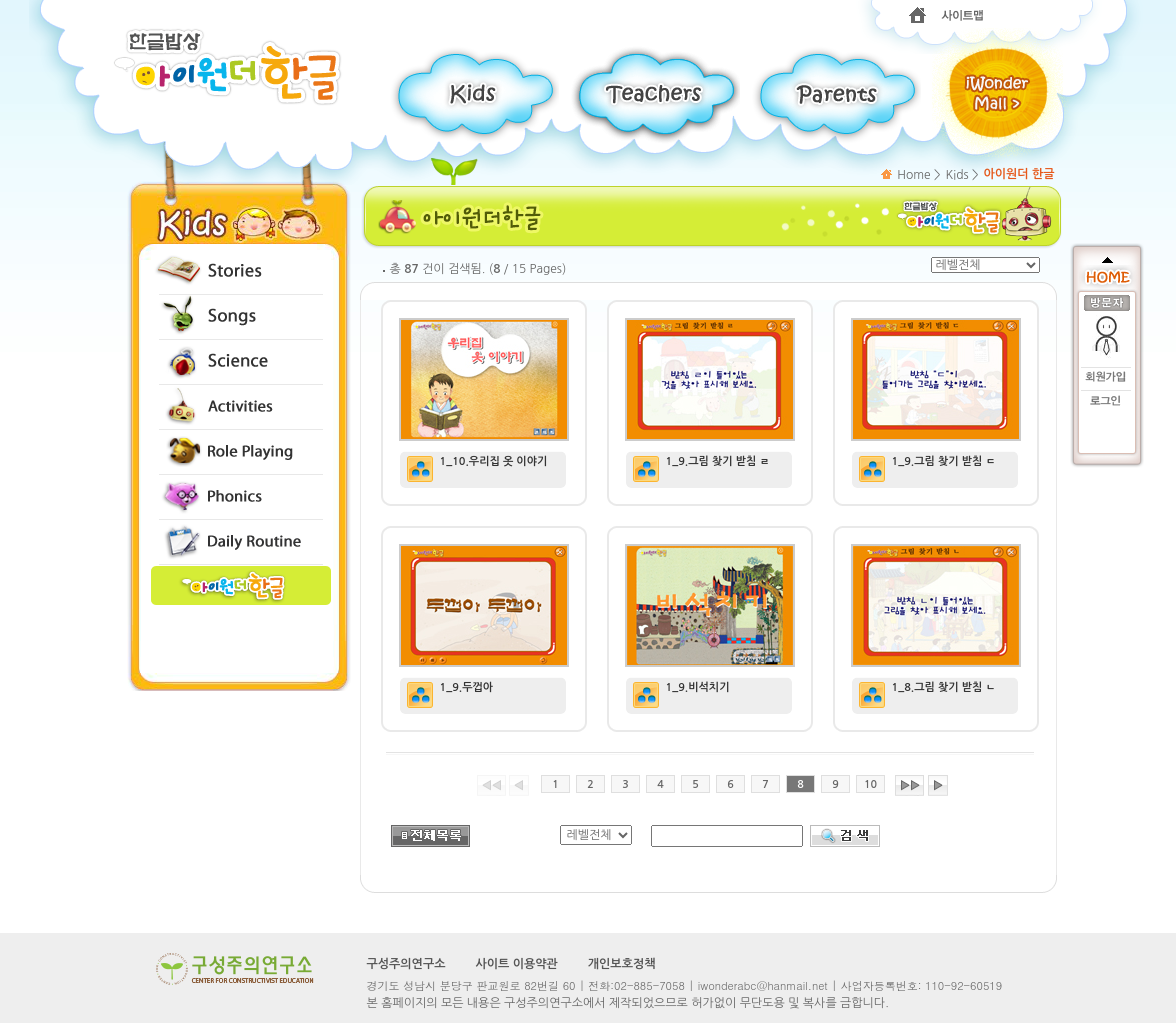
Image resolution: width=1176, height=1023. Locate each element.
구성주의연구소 (406, 964)
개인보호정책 (622, 964)
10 (870, 784)
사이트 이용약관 (516, 964)
